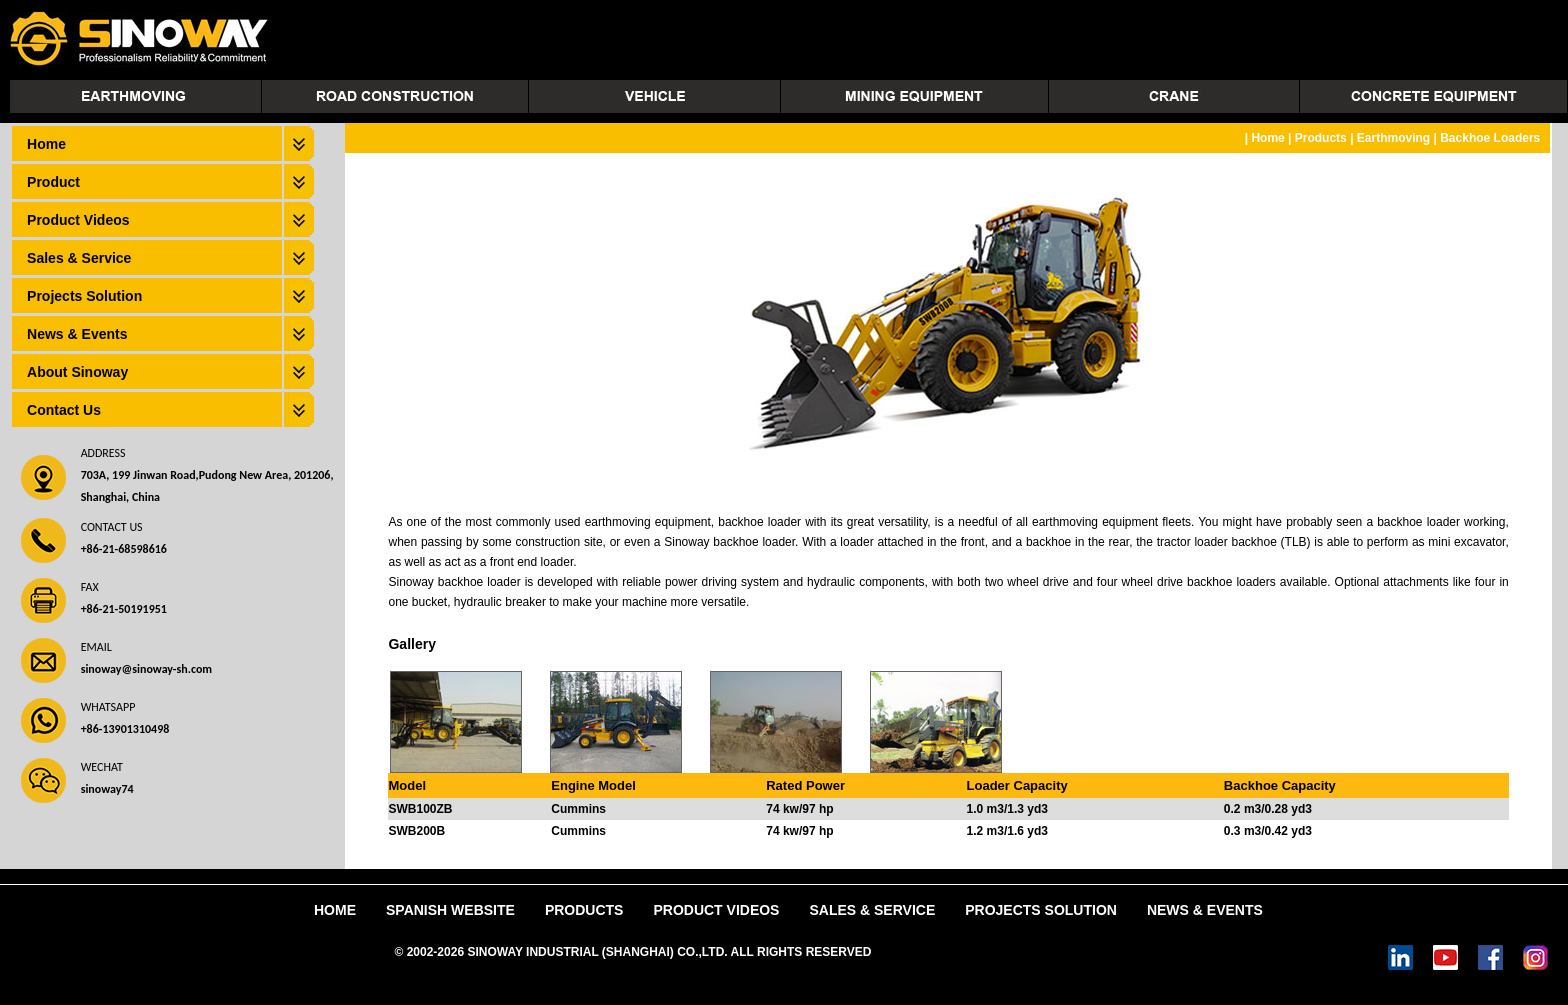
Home (46, 144)
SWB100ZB (420, 809)
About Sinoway (77, 372)
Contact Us (64, 410)
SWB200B (416, 831)
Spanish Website (450, 910)
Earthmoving (1393, 138)
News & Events (77, 334)
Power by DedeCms (931, 952)
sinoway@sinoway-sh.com (146, 669)
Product (53, 182)
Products (1321, 138)
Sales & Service (79, 258)
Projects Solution (84, 296)
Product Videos (78, 220)
